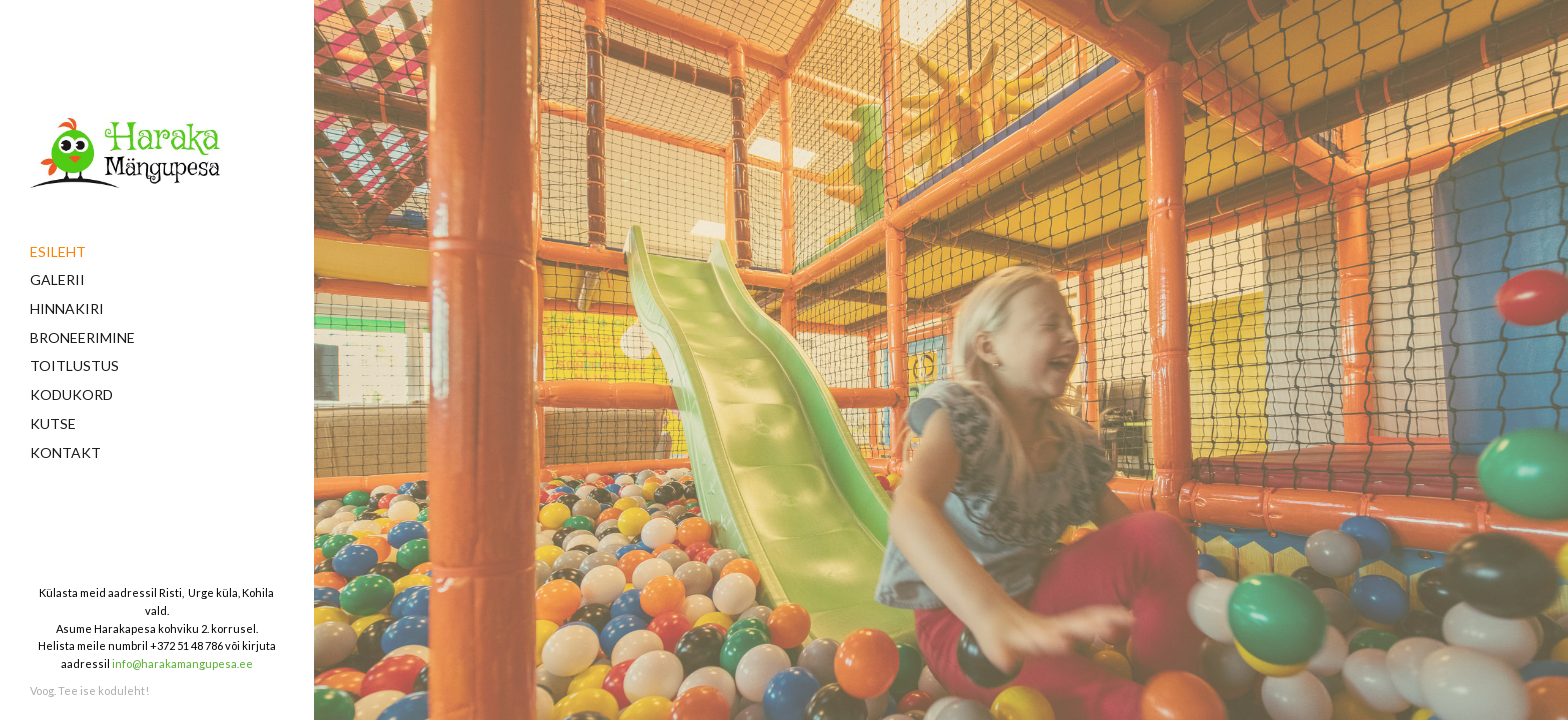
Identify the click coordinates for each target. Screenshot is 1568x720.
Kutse (53, 423)
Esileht (58, 251)
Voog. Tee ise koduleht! (89, 690)
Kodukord (71, 394)
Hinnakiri (67, 308)
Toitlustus (74, 365)
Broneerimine (82, 337)
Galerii (57, 279)
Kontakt (65, 452)
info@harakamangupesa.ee (182, 663)
